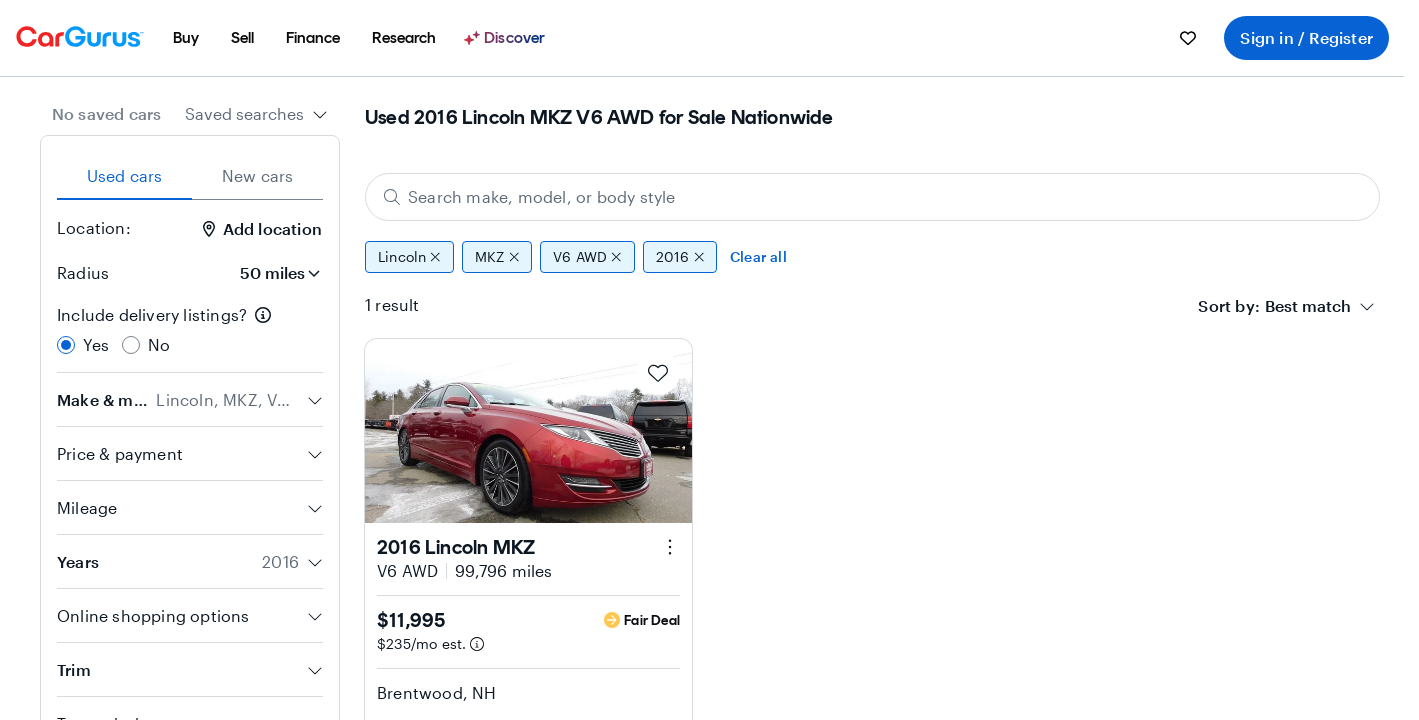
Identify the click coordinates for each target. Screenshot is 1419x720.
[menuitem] (186, 38)
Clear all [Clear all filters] (758, 256)
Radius (83, 272)
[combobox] (256, 114)
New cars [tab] (258, 175)
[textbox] (1308, 306)
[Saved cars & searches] (1188, 38)
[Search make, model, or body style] (872, 197)
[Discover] (507, 38)
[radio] (66, 345)
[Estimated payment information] (477, 644)
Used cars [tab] (125, 175)
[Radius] (274, 273)
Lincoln (409, 257)
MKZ (497, 257)
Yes (96, 344)
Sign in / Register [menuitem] (1306, 37)
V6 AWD (587, 257)
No (159, 344)
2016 (680, 257)
